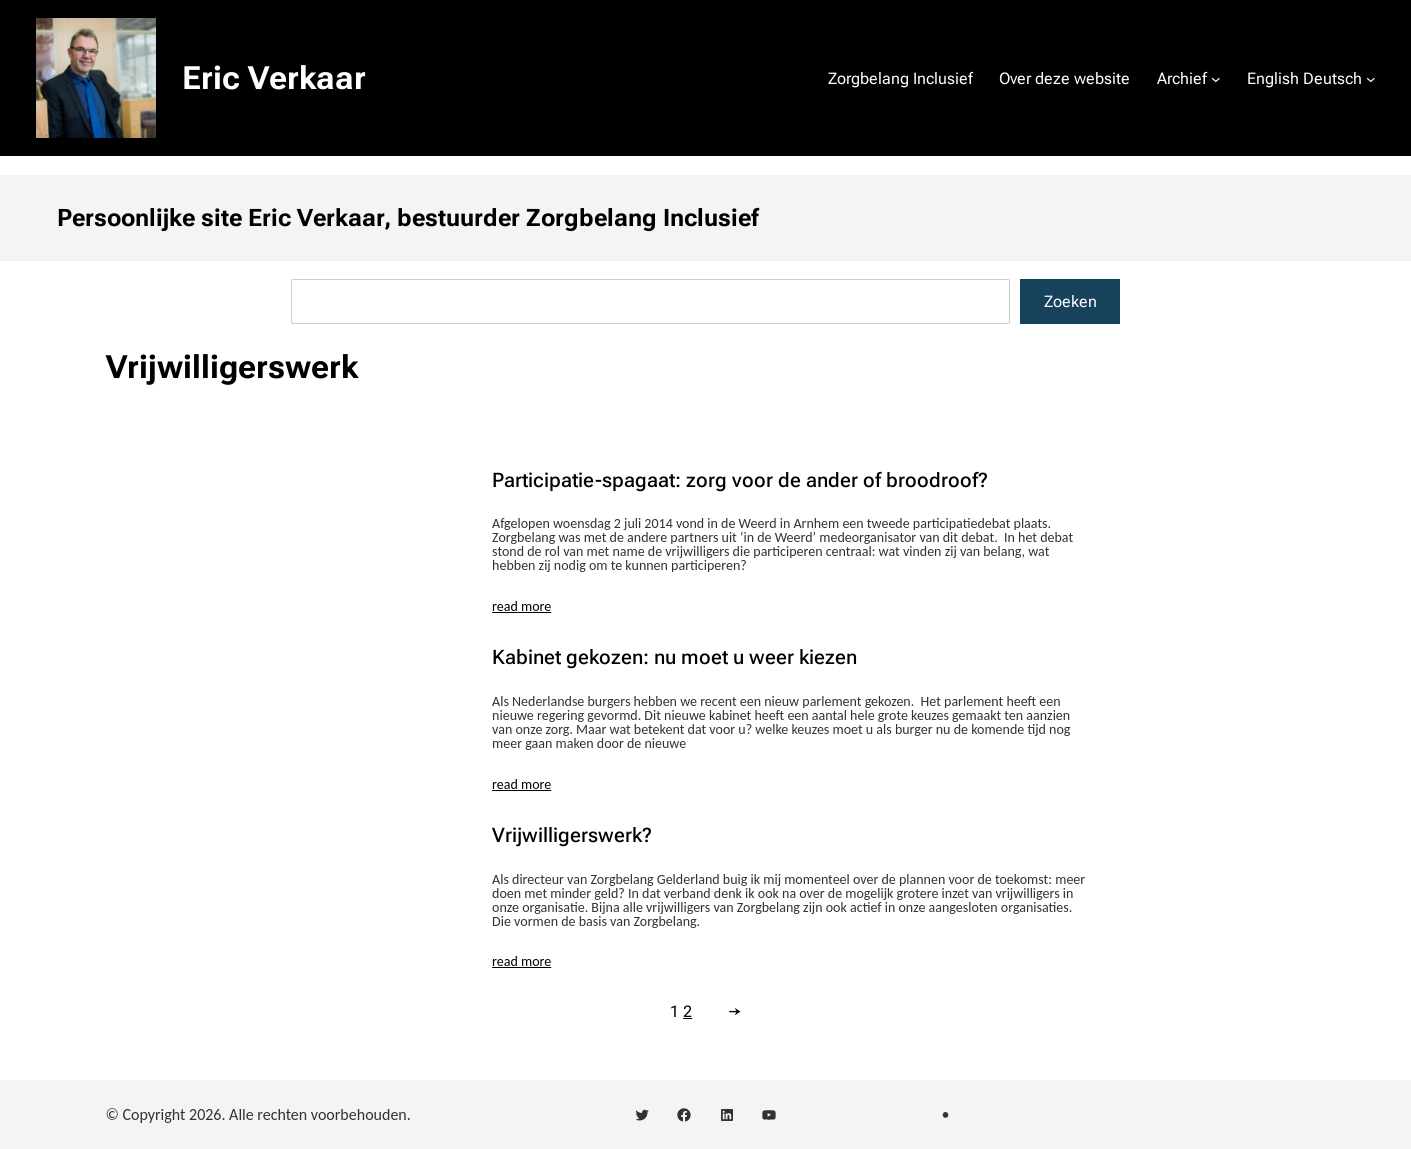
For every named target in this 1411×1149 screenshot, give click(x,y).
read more (521, 607)
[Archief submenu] (1216, 78)
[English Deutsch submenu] (1371, 78)
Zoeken (1070, 301)
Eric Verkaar (274, 78)
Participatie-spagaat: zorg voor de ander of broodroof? (740, 480)
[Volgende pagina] (730, 1011)
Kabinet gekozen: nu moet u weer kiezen (674, 657)
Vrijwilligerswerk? (572, 835)
